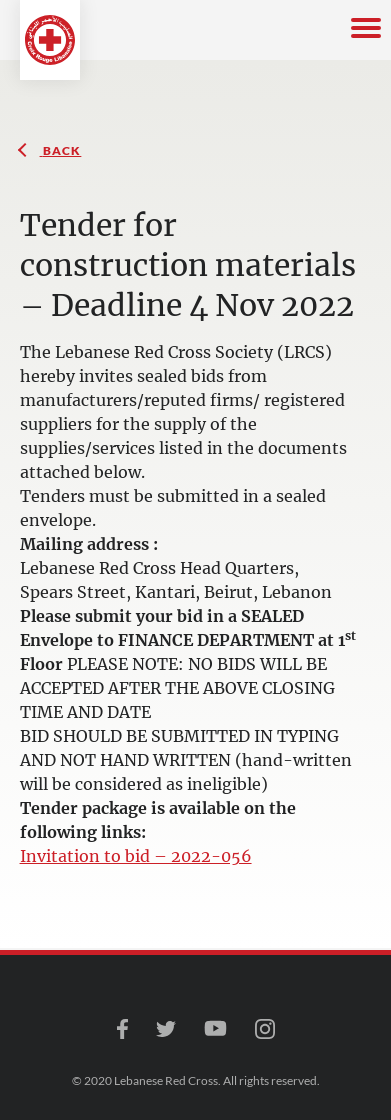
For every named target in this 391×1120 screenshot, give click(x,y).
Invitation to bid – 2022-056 (136, 856)
